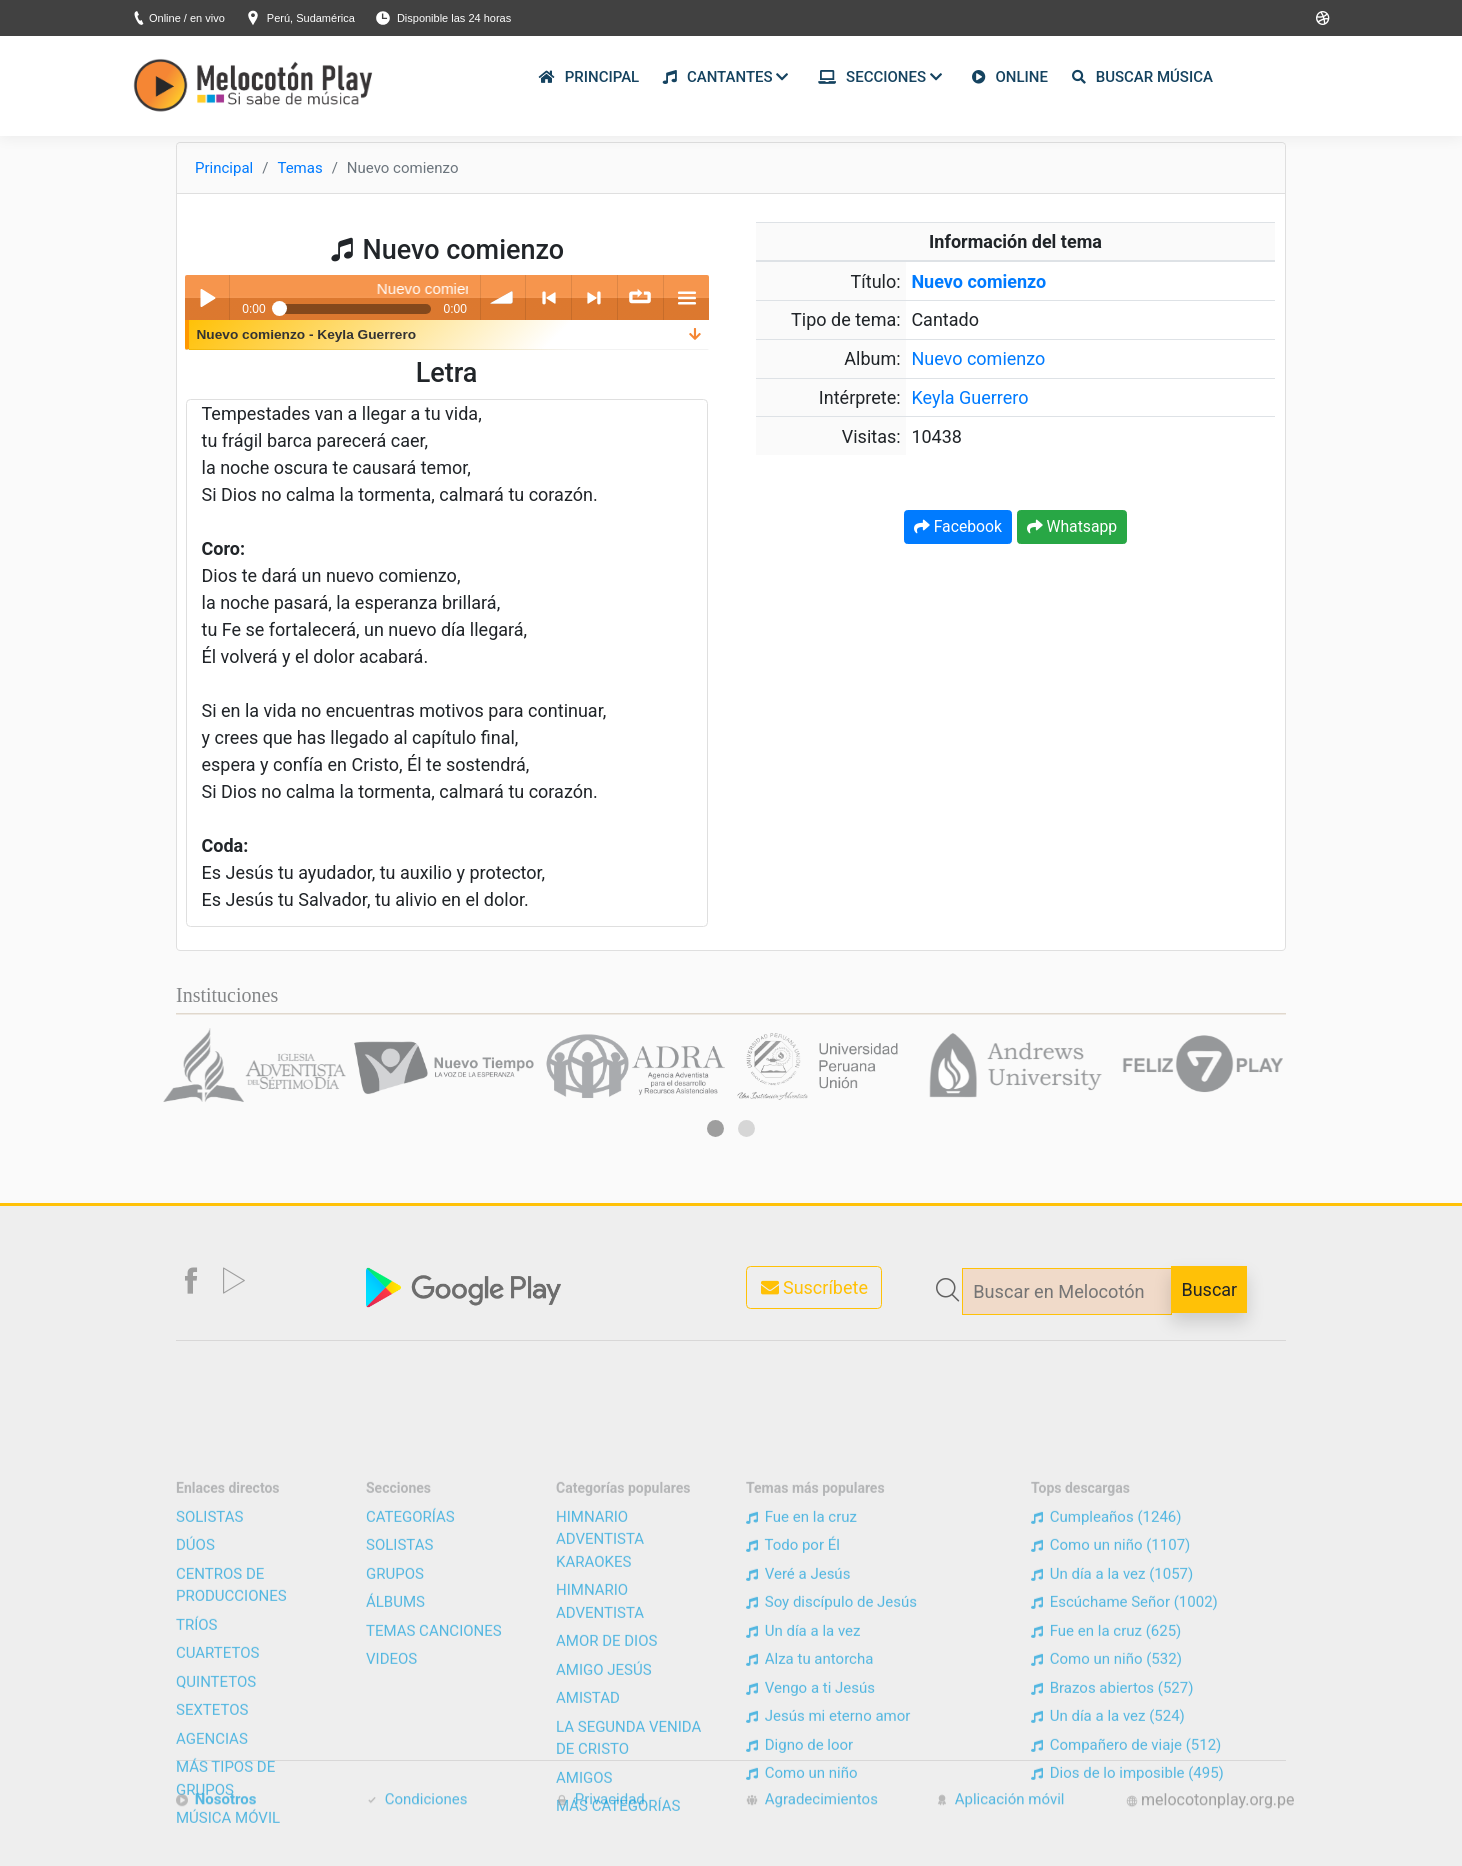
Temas (299, 168)
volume (503, 297)
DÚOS (195, 1766)
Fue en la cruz (801, 1737)
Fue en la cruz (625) (1106, 1851)
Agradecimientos (812, 1816)
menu (686, 297)
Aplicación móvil (1000, 1816)
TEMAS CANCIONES (434, 1851)
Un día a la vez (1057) (1112, 1794)
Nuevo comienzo (978, 358)
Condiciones (416, 1816)
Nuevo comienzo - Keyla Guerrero (307, 334)
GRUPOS (395, 1794)
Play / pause (207, 297)
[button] (715, 1128)
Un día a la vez (803, 1851)
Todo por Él (793, 1766)
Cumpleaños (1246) (1106, 1737)
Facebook (958, 526)
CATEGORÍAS (410, 1737)
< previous (548, 297)
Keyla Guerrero (969, 397)
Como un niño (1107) (1110, 1766)
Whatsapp (1072, 526)
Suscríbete (814, 1287)
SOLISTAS (209, 1737)
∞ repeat (640, 297)
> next (594, 297)
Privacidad (600, 1816)
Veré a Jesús (798, 1794)
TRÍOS (197, 1845)
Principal (224, 168)
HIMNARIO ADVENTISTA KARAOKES (600, 1759)
